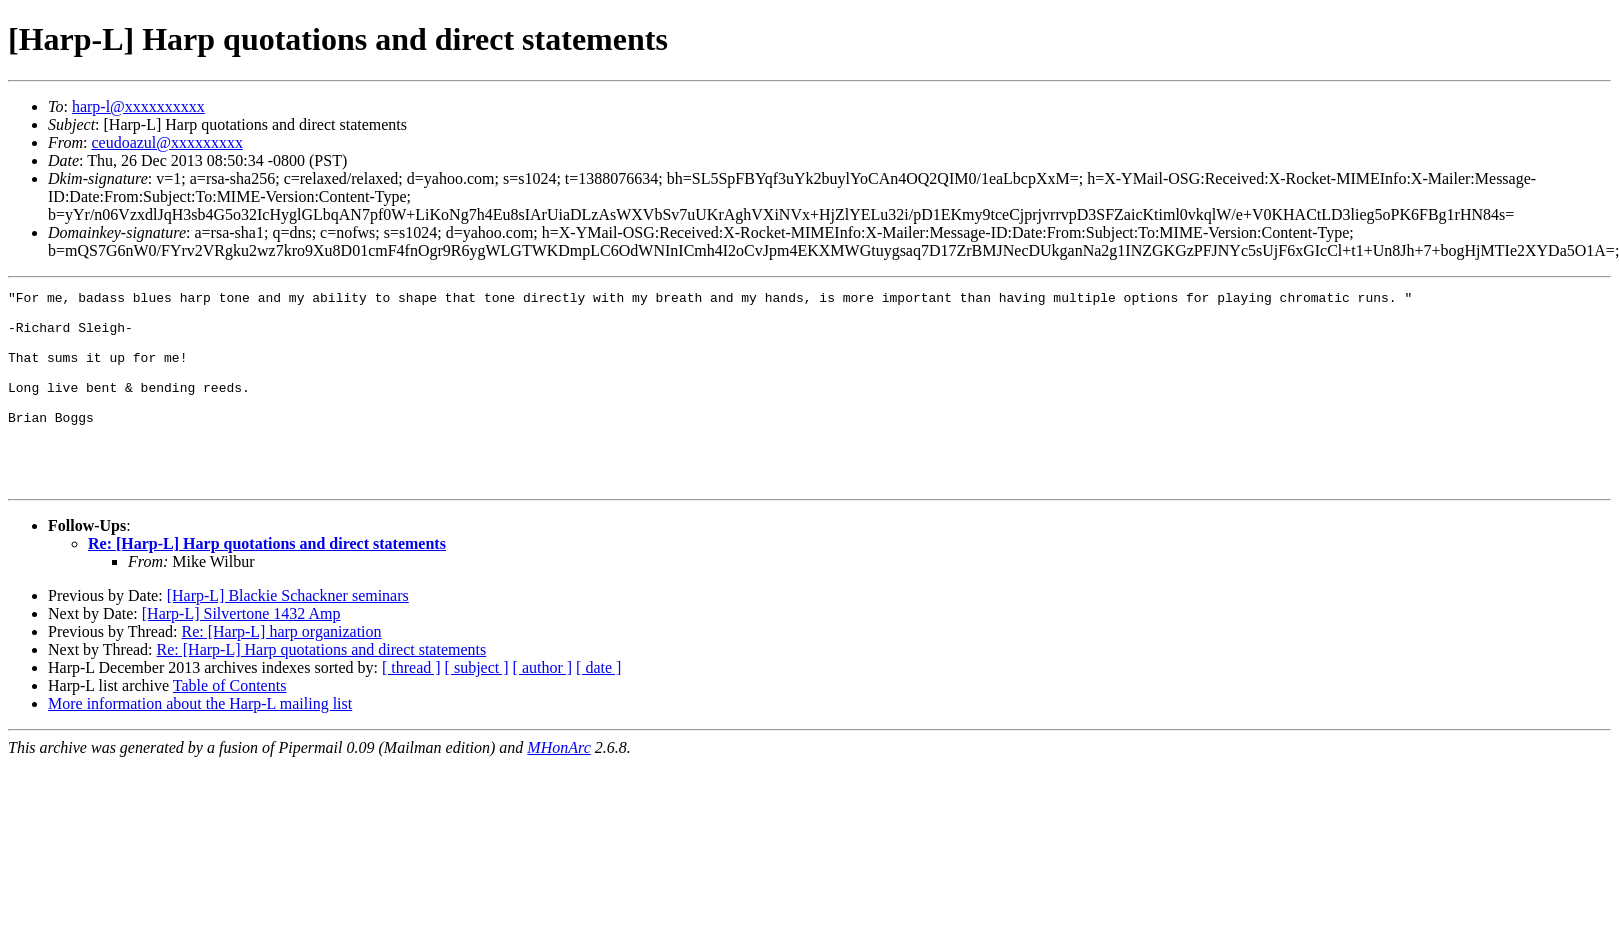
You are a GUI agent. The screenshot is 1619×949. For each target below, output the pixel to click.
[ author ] (543, 706)
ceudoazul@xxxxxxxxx (167, 142)
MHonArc (558, 786)
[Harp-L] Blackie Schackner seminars (288, 634)
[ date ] (598, 706)
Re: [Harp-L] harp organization (281, 670)
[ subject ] (477, 706)
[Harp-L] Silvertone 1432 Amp (241, 652)
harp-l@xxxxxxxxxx (138, 106)
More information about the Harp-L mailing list (200, 742)
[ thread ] (411, 706)
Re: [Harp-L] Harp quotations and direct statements (267, 582)
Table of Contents (230, 724)
